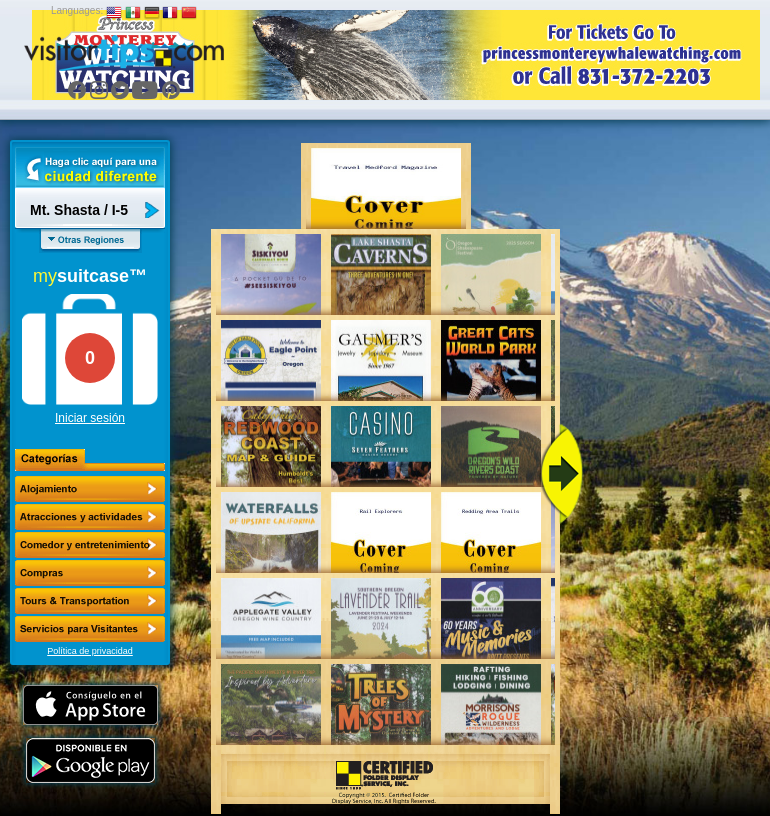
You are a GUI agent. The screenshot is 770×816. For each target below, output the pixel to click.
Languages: (77, 10)
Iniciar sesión (90, 418)
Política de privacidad (90, 651)
